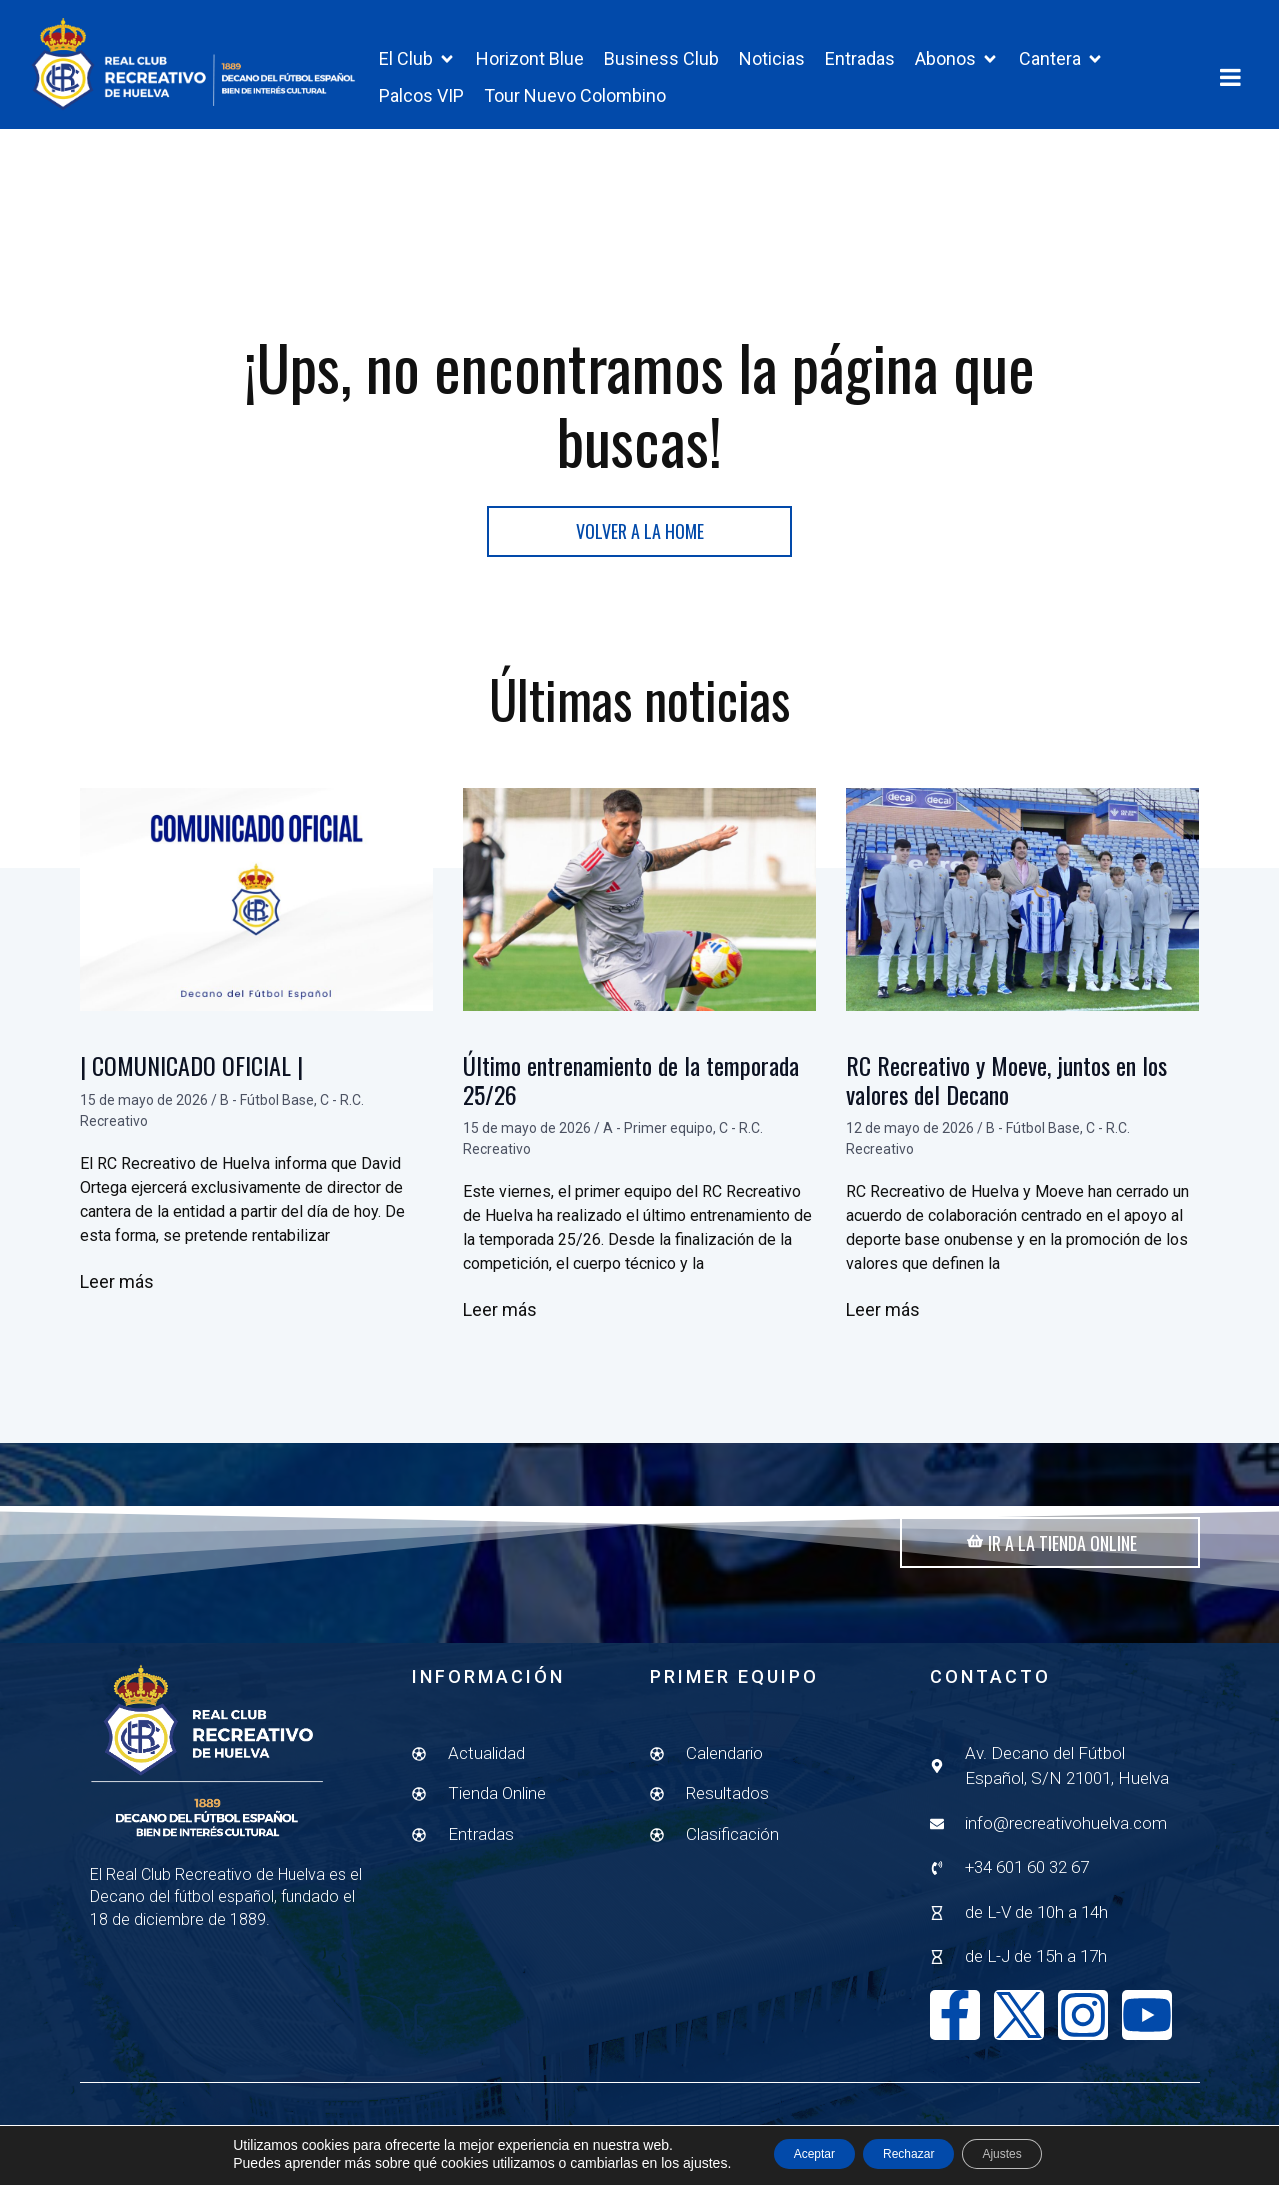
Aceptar (787, 2154)
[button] (417, 58)
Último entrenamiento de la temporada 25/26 (631, 1104)
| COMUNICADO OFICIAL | (191, 1090)
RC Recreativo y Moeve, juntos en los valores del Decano (1006, 1104)
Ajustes (1030, 2154)
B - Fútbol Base (267, 1124)
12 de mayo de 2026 (910, 1153)
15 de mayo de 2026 (144, 1124)
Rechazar (909, 2154)
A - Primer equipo (658, 1153)
